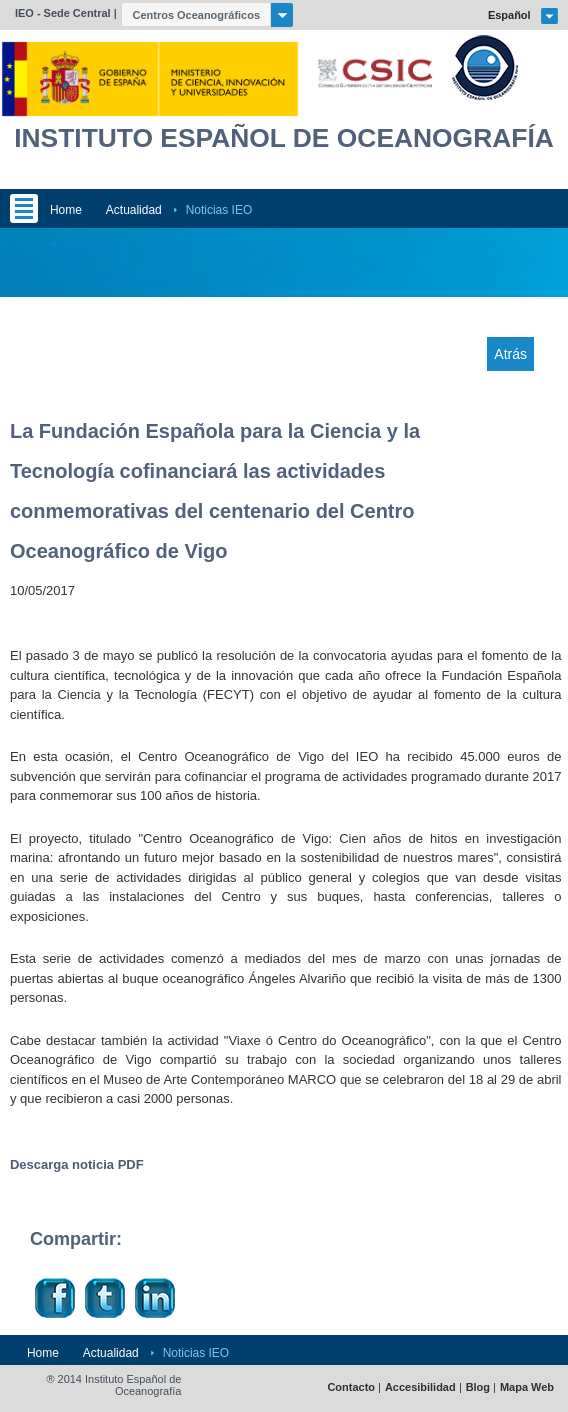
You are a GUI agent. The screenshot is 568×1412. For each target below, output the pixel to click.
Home (66, 210)
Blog (478, 1387)
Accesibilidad (420, 1387)
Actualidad (134, 210)
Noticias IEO (219, 210)
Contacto (351, 1387)
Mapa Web (527, 1387)
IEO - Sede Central (63, 13)
